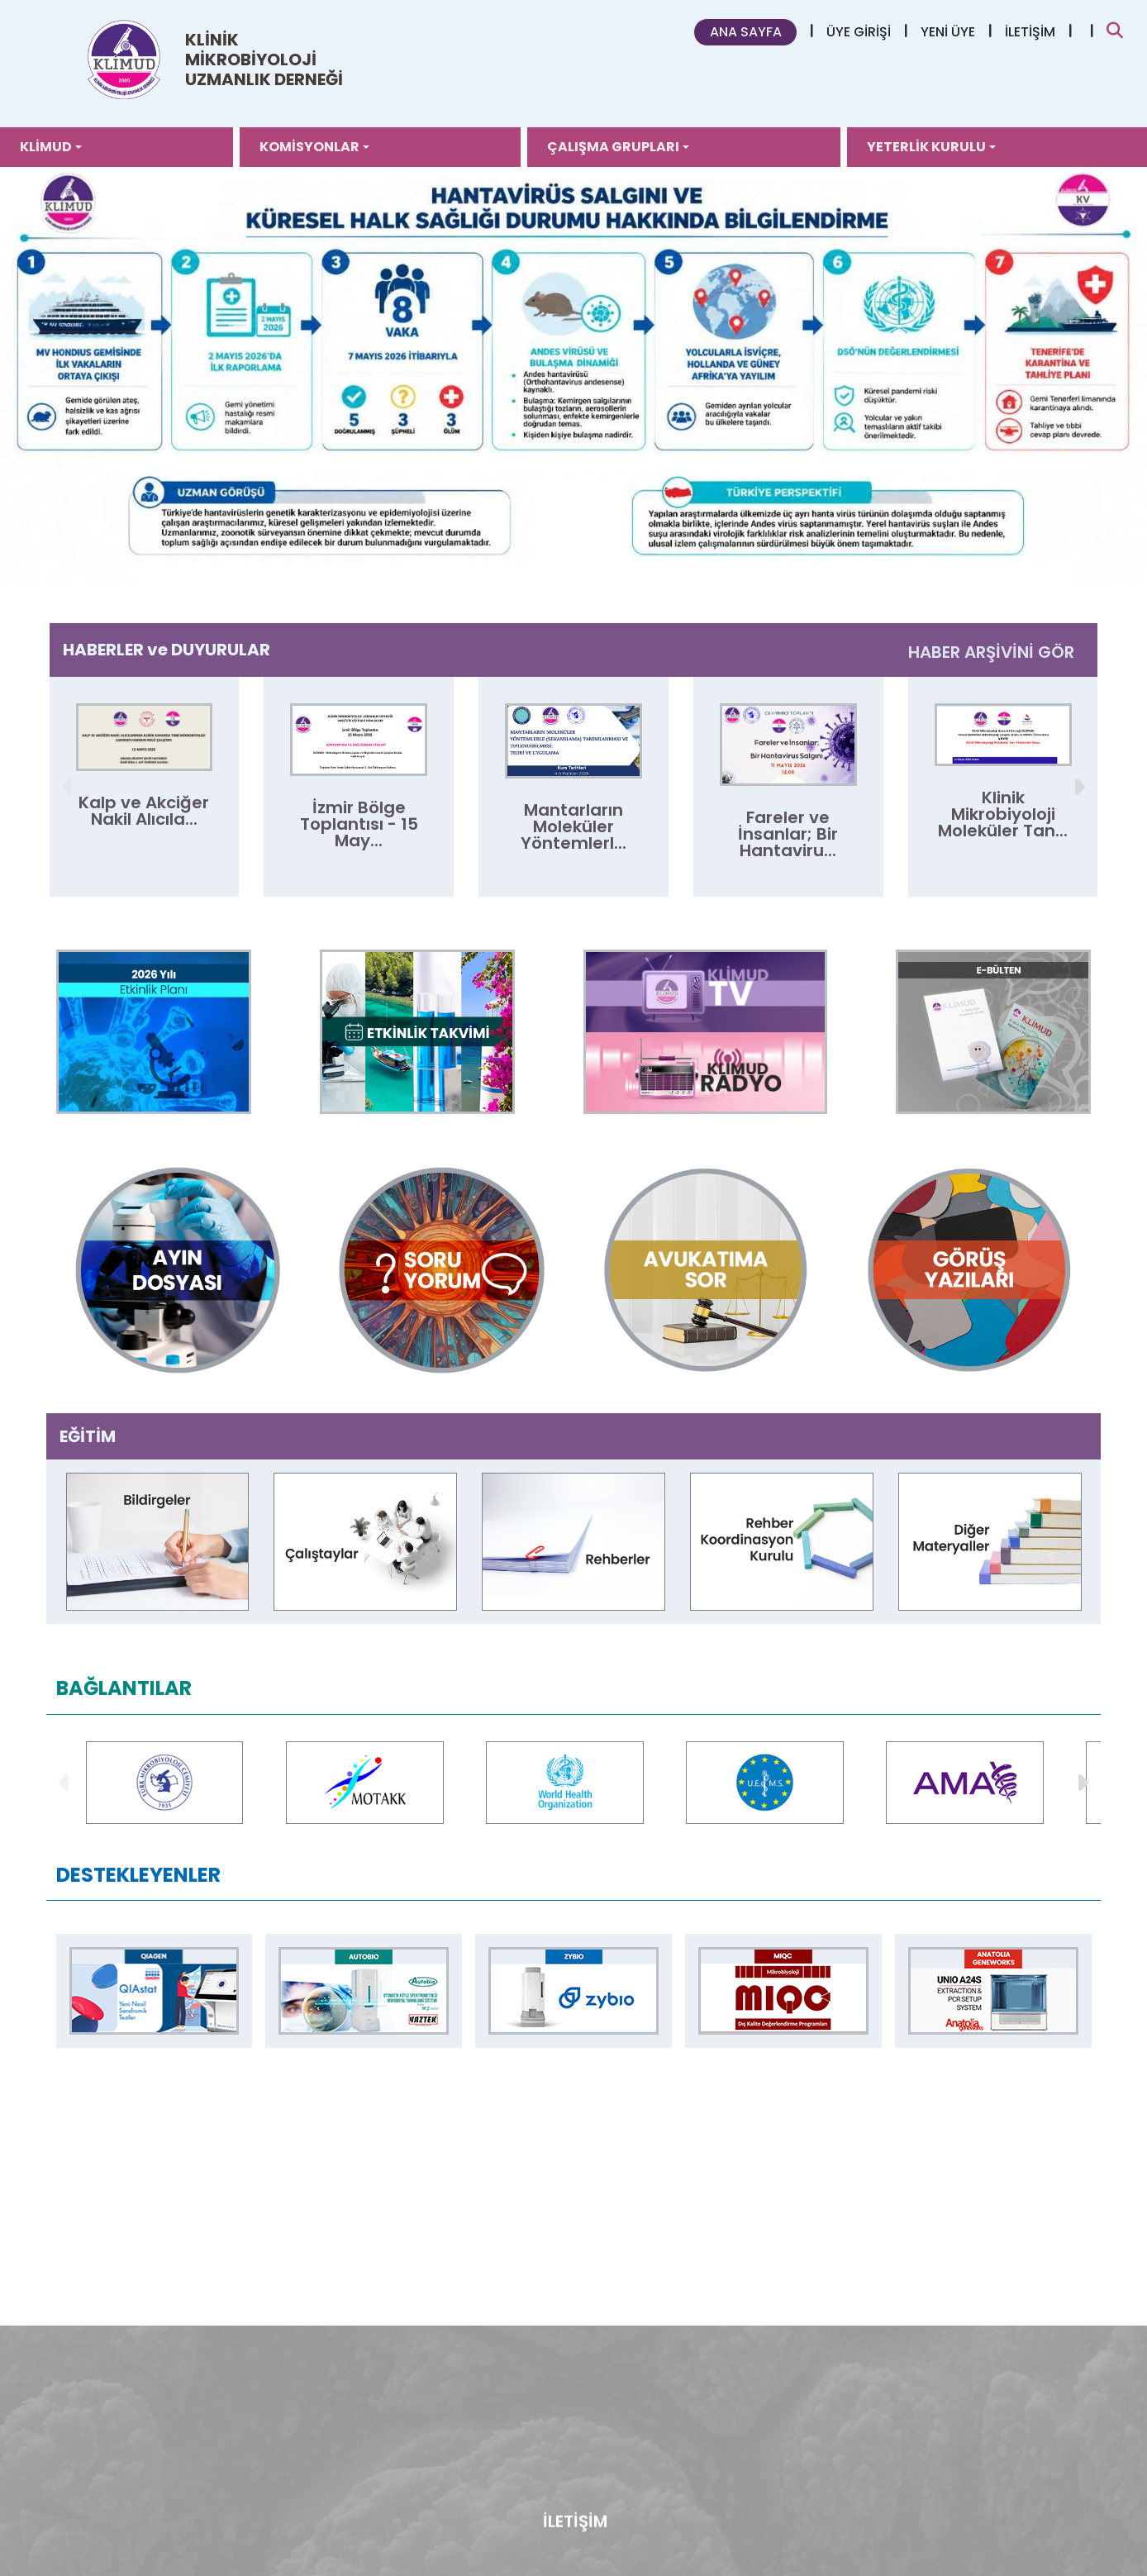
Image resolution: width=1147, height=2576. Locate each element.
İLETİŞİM (1030, 31)
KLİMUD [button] (46, 147)
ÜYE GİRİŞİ (858, 31)
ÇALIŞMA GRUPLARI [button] (613, 147)
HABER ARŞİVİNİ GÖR (991, 652)
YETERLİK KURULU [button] (926, 147)
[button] (1078, 787)
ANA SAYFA (746, 31)
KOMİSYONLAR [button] (309, 147)
